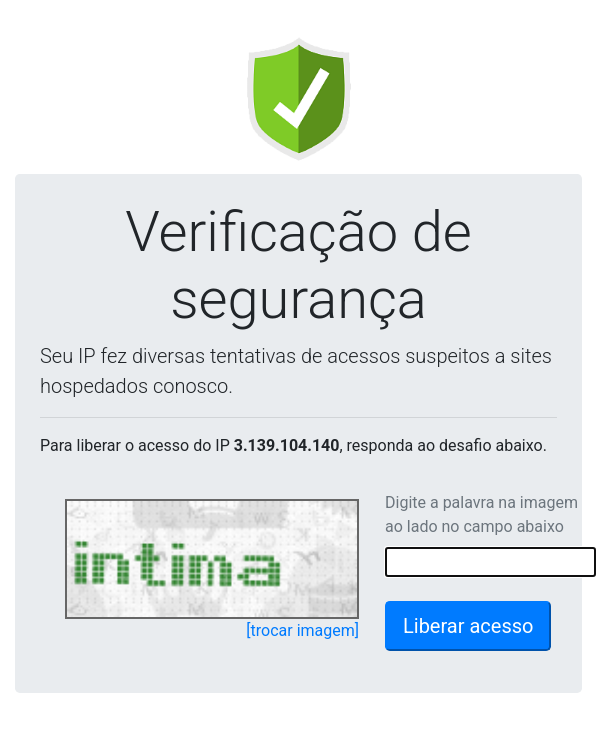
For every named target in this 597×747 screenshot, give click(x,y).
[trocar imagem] (302, 630)
